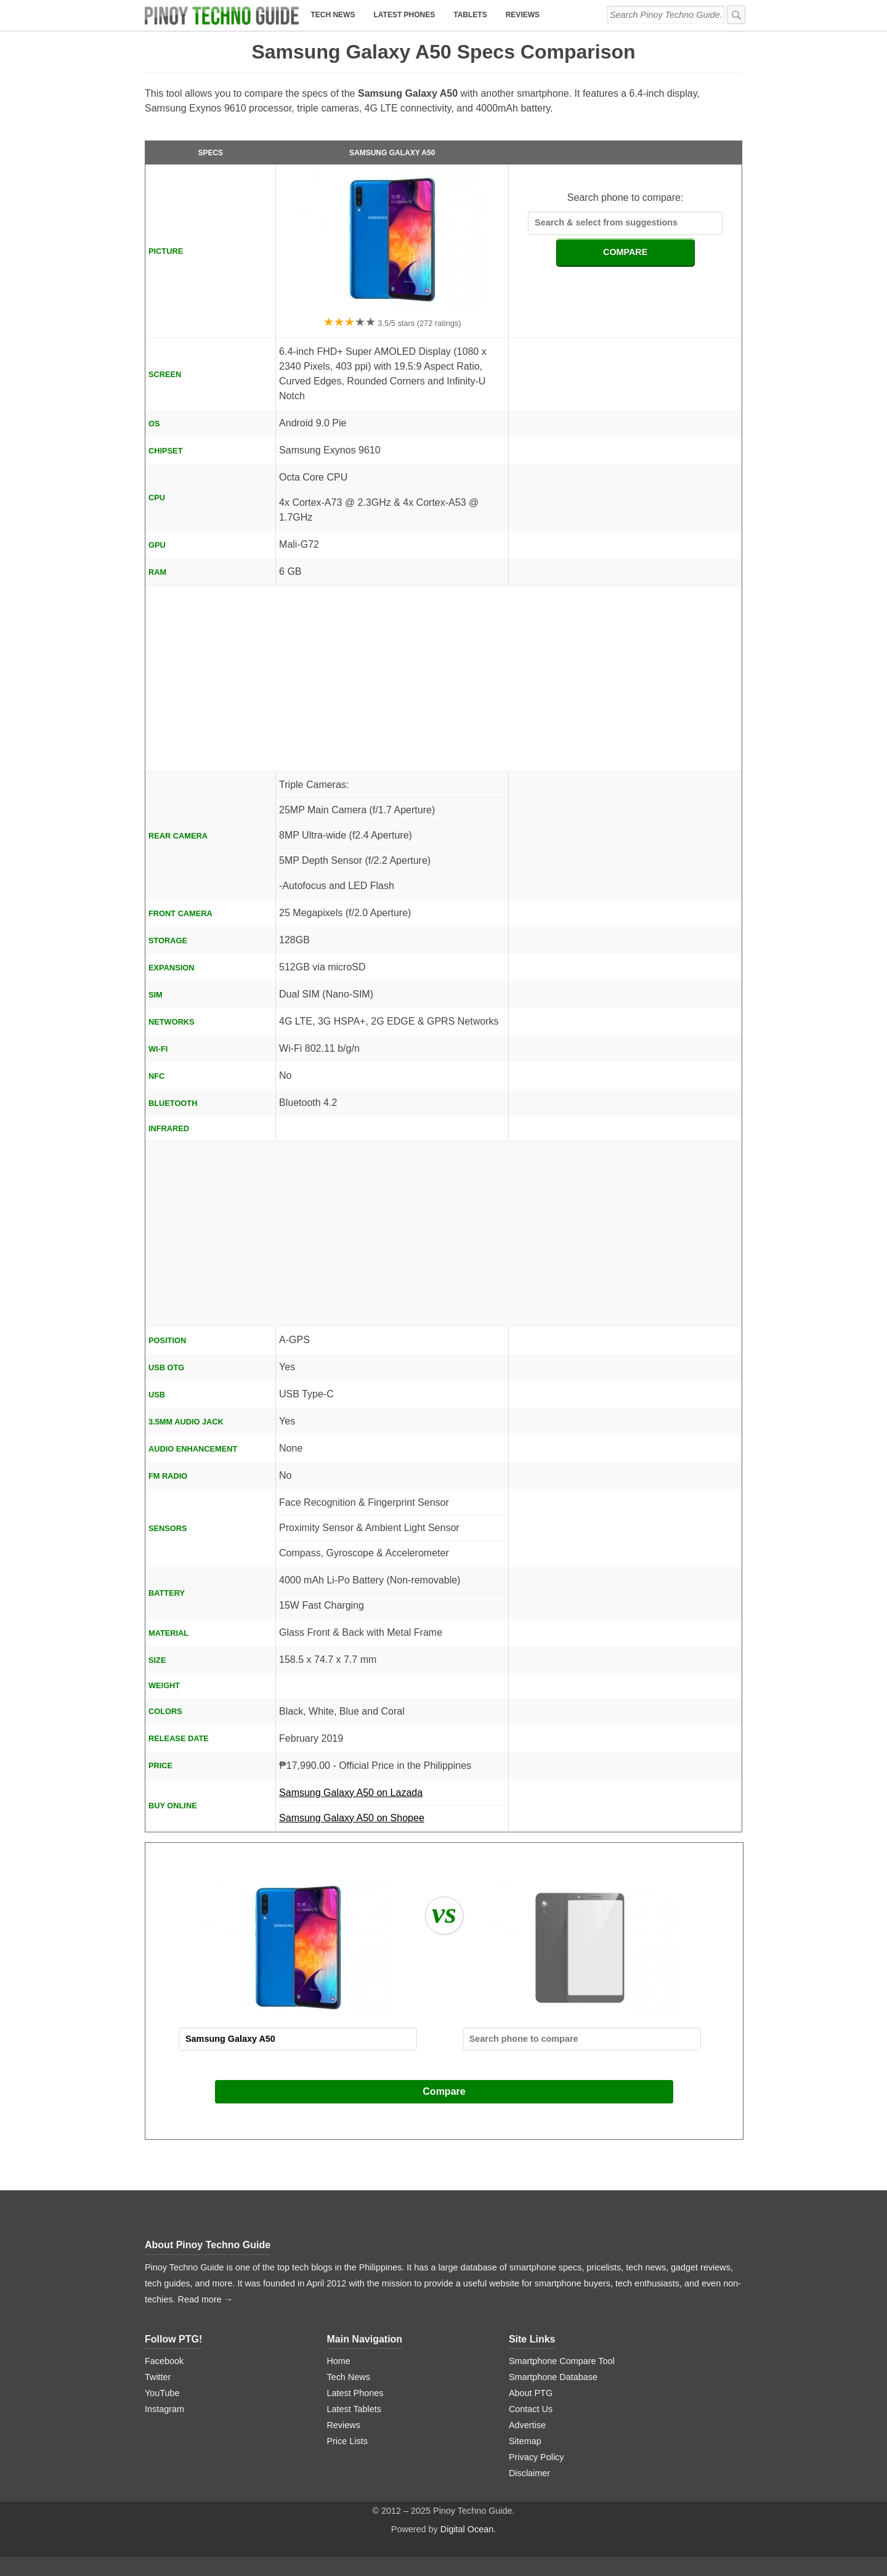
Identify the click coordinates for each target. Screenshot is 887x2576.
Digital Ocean (466, 2529)
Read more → (205, 2299)
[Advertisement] (443, 678)
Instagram (164, 2409)
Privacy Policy (536, 2457)
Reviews (523, 14)
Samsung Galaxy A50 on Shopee (351, 1818)
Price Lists (346, 2441)
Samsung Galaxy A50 (392, 152)
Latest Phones (404, 14)
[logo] (222, 15)
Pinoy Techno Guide (223, 2245)
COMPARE (625, 252)
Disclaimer (529, 2473)
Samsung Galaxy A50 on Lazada (392, 1796)
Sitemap (525, 2441)
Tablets (470, 14)
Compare (444, 2091)
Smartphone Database (553, 2377)
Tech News (332, 14)
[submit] (736, 15)
